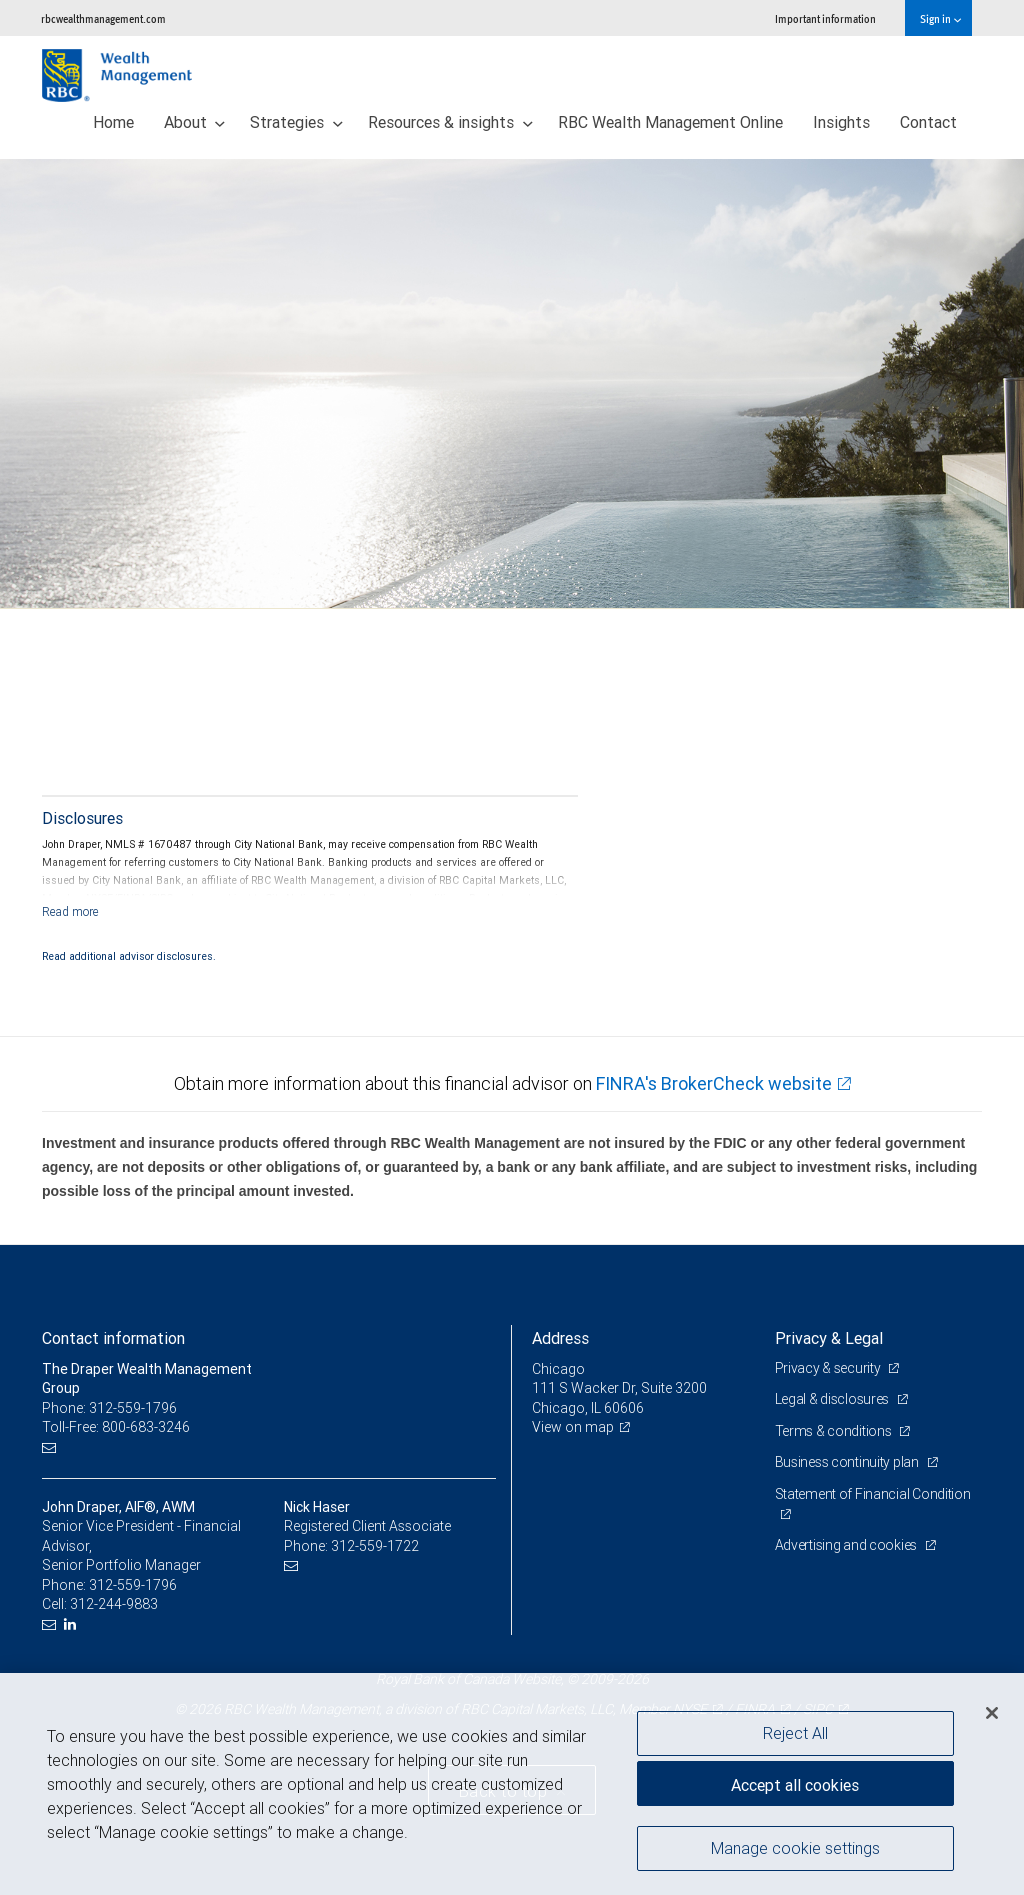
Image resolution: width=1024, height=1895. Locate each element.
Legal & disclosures (833, 1399)
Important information (825, 18)
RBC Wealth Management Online (670, 122)
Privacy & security (829, 1368)
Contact (928, 122)
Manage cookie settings (795, 1848)
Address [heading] (560, 1338)
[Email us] (51, 1447)
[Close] (992, 1713)
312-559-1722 (375, 1546)
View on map (573, 1427)
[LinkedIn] (72, 1624)
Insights (841, 122)
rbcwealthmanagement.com (103, 18)
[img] (512, 384)
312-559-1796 (133, 1585)
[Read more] (70, 911)
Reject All (795, 1733)
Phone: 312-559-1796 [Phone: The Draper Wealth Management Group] (109, 1408)
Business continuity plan (848, 1462)
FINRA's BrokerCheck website (714, 1083)
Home (113, 122)
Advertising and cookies (847, 1545)
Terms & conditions (835, 1431)
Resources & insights (450, 122)
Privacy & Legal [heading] (829, 1338)
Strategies (296, 122)
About (195, 122)
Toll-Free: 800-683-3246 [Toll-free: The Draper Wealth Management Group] (116, 1427)
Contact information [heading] (113, 1338)
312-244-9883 (114, 1604)
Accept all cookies (795, 1785)
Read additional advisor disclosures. (129, 956)
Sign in (940, 18)
